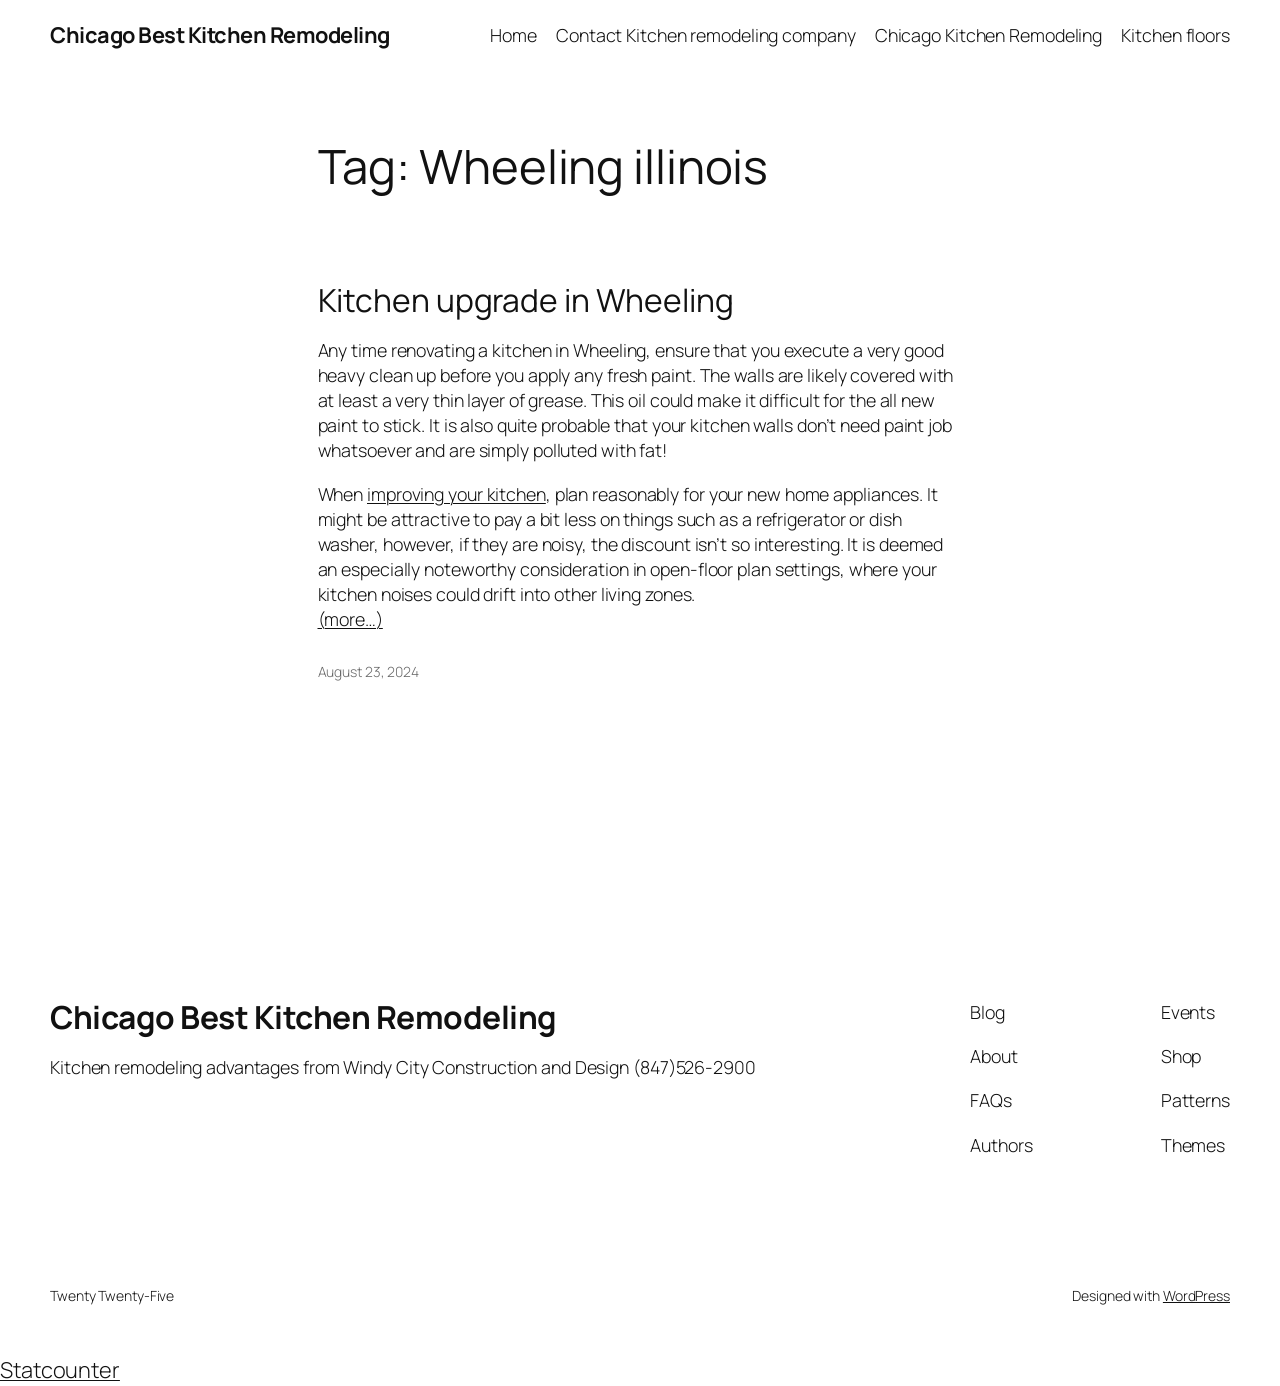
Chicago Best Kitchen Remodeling (220, 35)
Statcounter (60, 1370)
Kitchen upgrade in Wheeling (526, 301)
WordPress (1196, 1295)
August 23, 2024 (369, 671)
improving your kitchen (456, 494)
